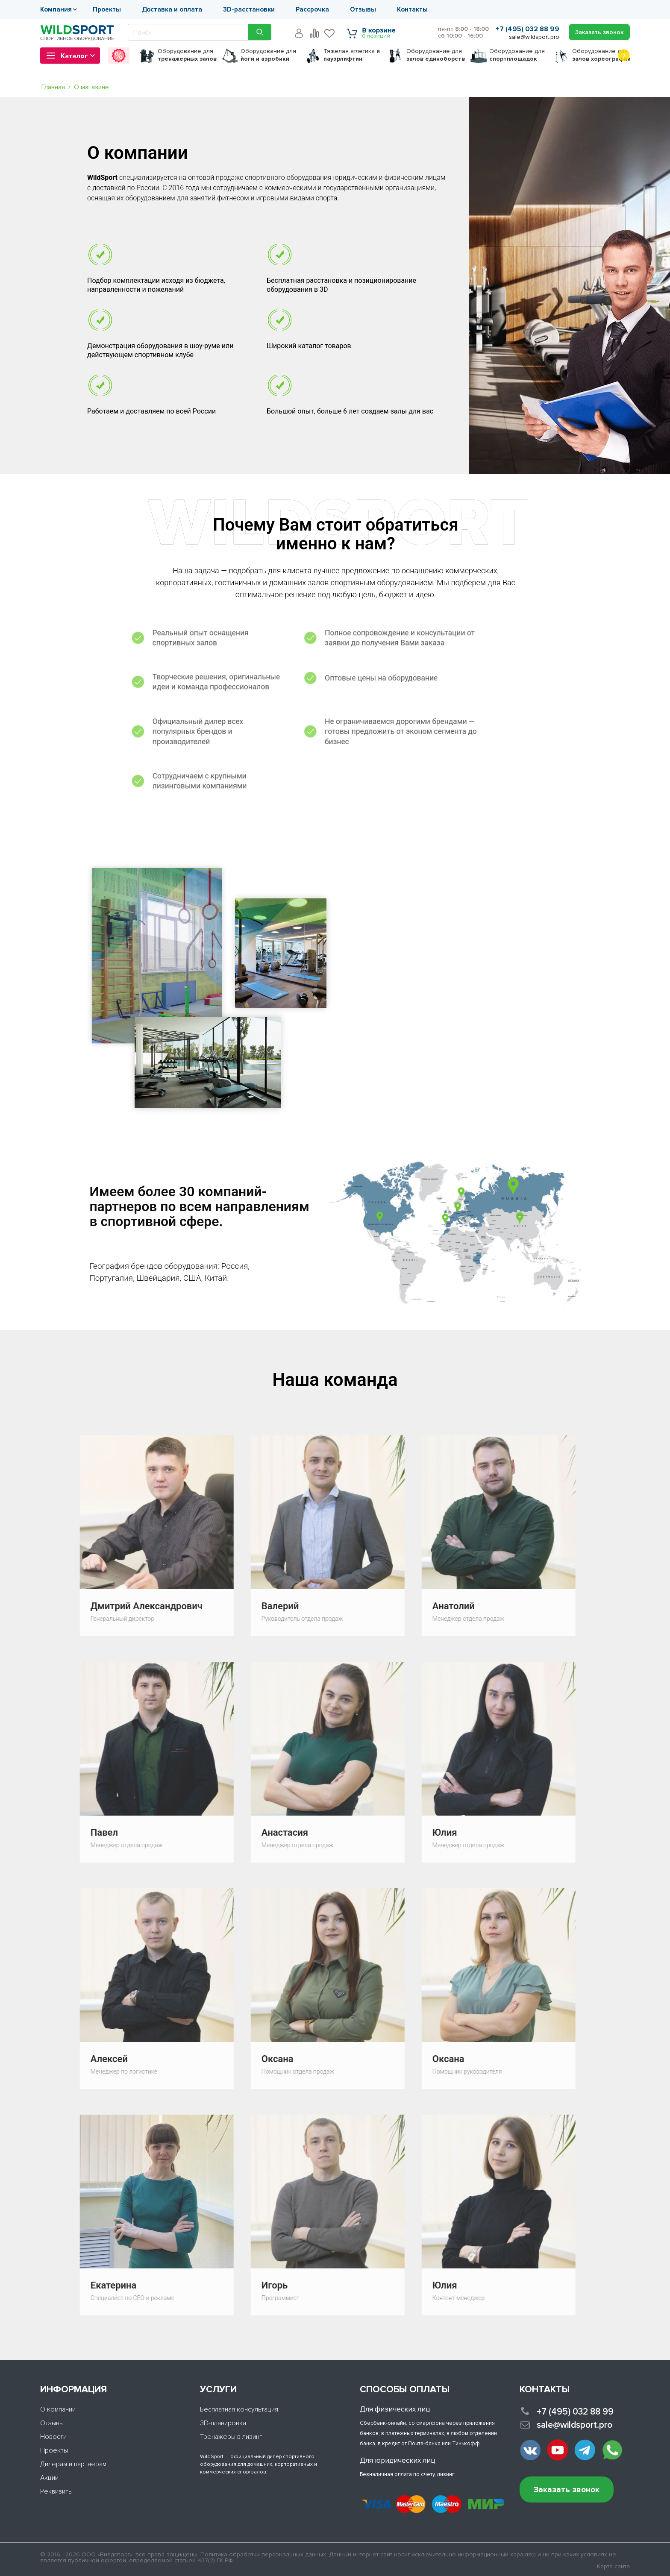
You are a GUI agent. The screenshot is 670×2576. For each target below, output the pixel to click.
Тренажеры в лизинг (231, 2436)
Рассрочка (312, 9)
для (187, 54)
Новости (53, 2436)
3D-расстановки (249, 9)
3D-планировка (223, 2423)
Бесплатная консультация (239, 2409)
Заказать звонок (566, 2490)
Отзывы (363, 9)
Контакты (412, 9)
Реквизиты (56, 2491)
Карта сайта (613, 2567)
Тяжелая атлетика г (351, 54)
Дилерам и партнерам (73, 2464)
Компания (56, 9)
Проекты (107, 9)
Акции (49, 2477)
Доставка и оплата (172, 9)
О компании (58, 2409)
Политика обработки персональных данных (263, 2554)
